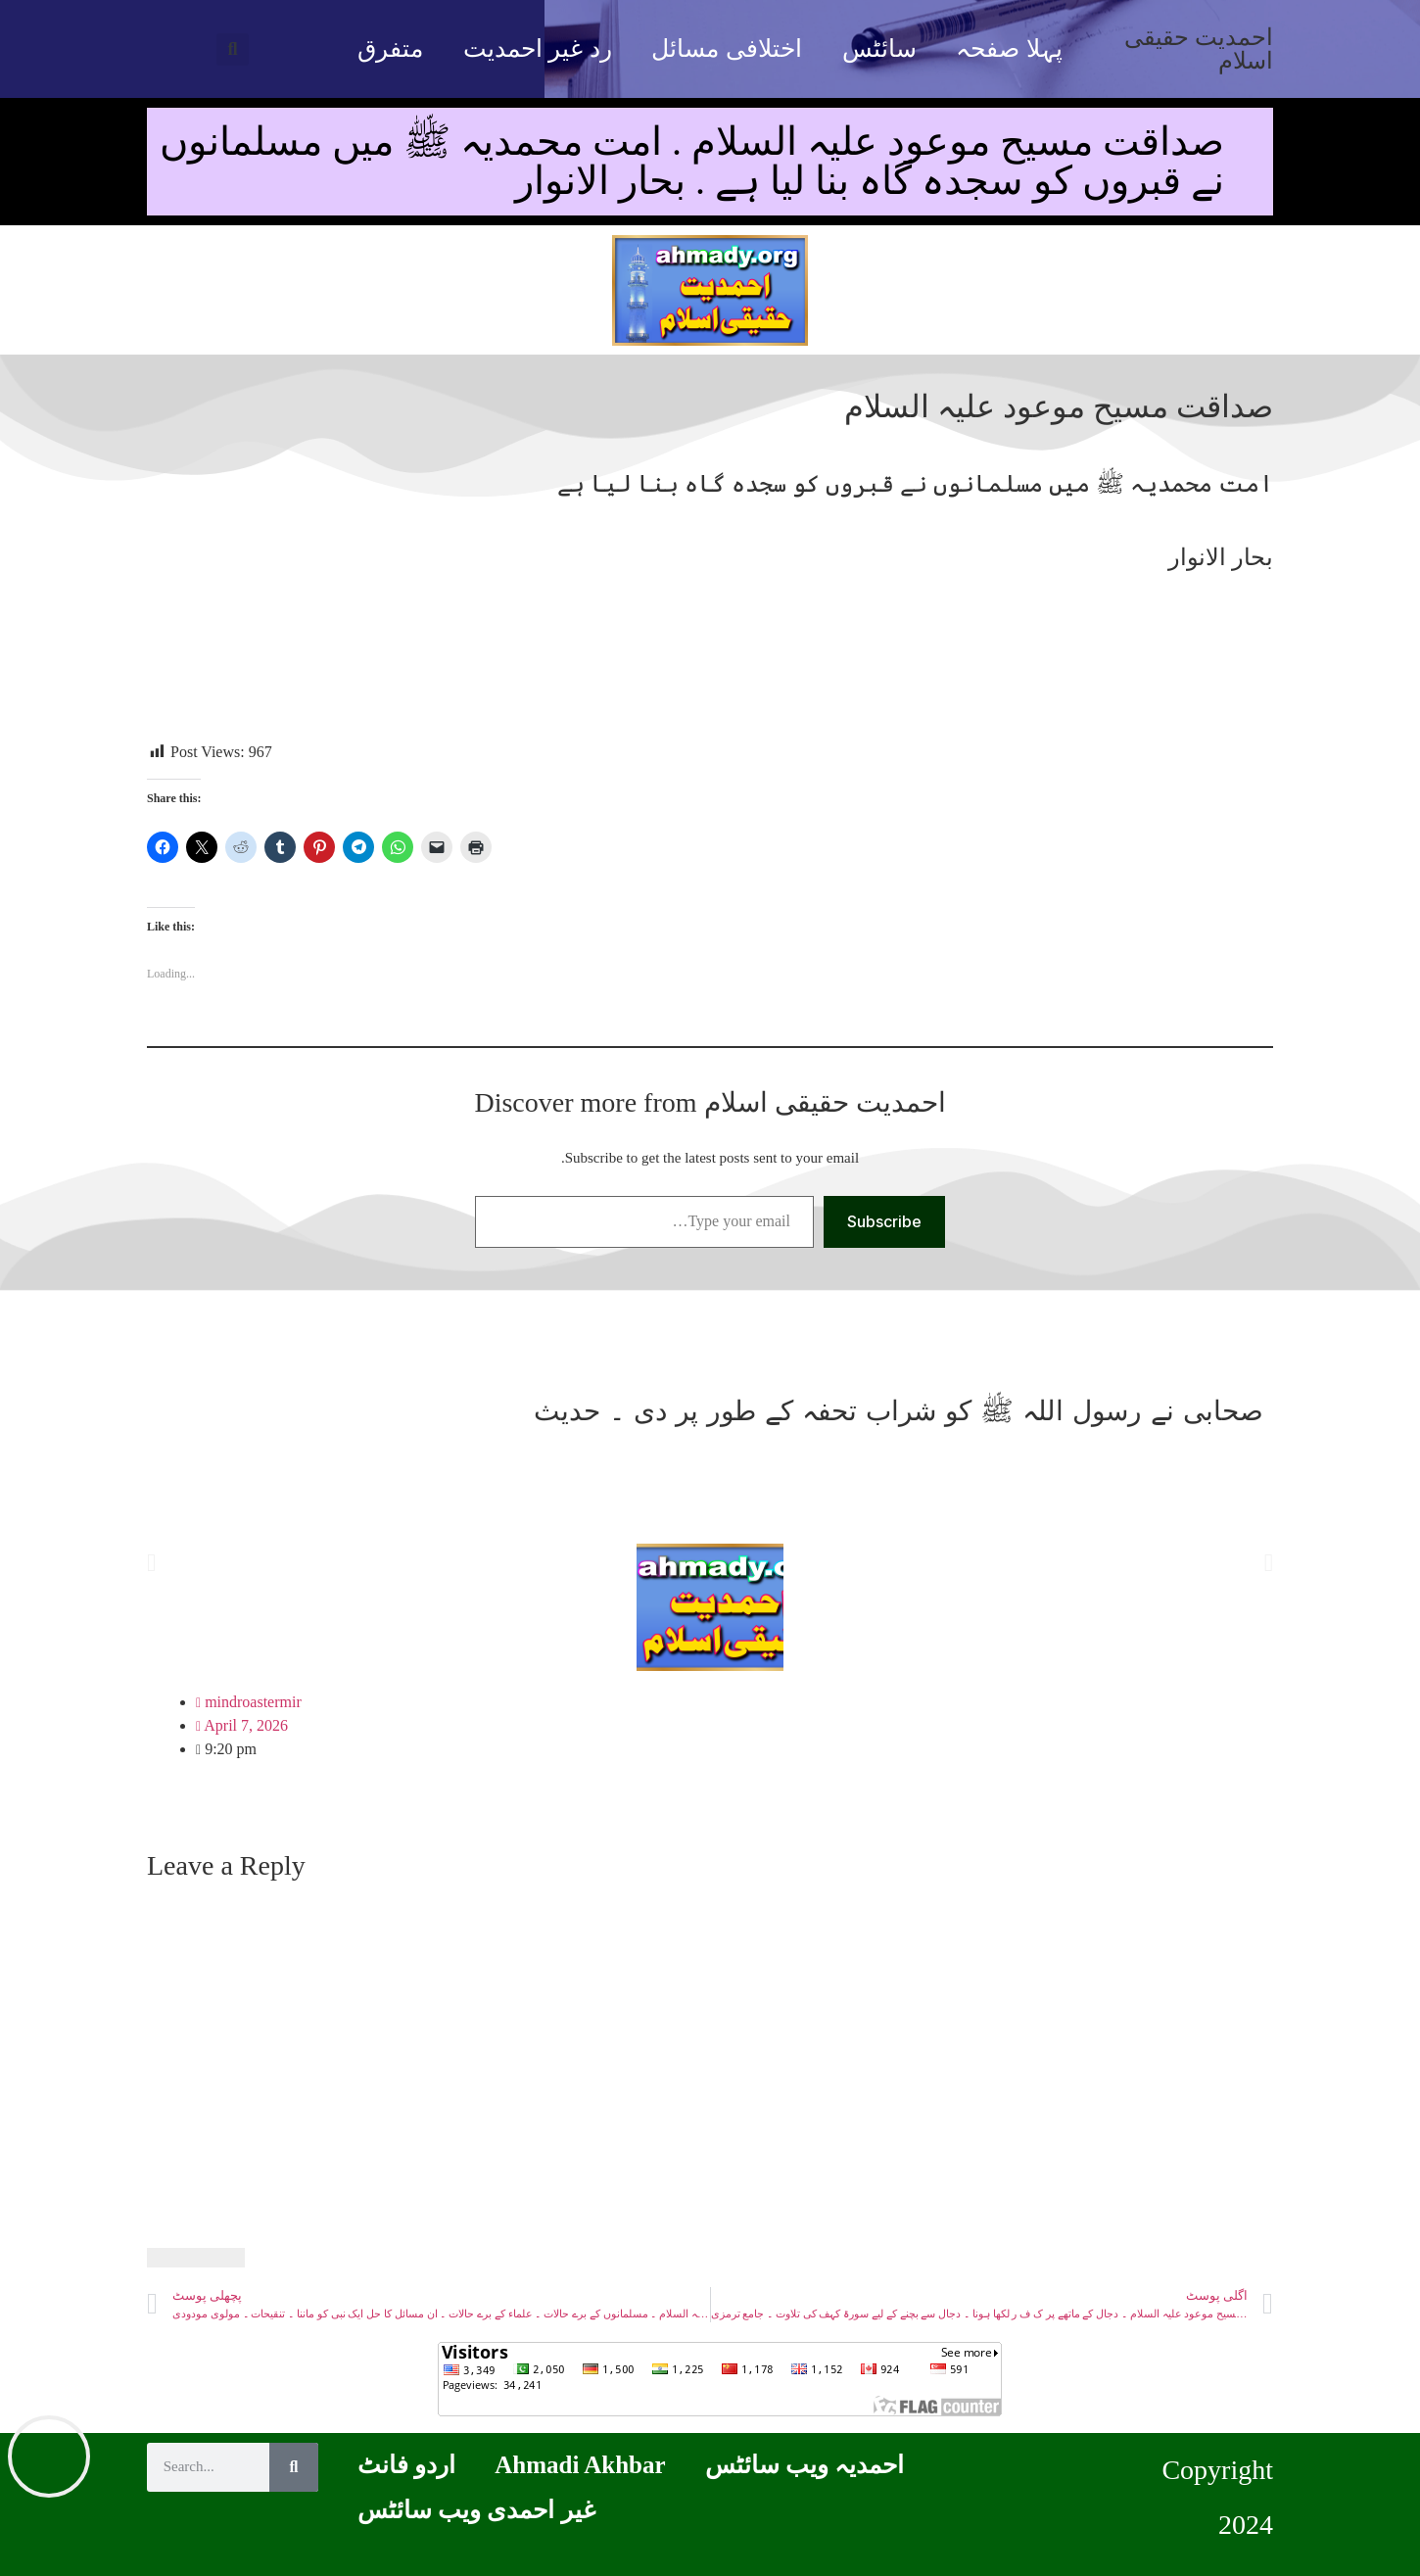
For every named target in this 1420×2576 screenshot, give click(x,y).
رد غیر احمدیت (537, 48)
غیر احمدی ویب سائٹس (476, 2510)
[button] (232, 49)
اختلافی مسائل (726, 48)
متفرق (390, 48)
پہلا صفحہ (1009, 48)
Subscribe (884, 1221)
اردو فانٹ (406, 2465)
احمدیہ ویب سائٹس (805, 2465)
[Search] (293, 2467)
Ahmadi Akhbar (580, 2465)
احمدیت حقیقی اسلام (1198, 48)
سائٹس (879, 48)
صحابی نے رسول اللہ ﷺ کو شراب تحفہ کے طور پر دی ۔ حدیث (898, 1411)
